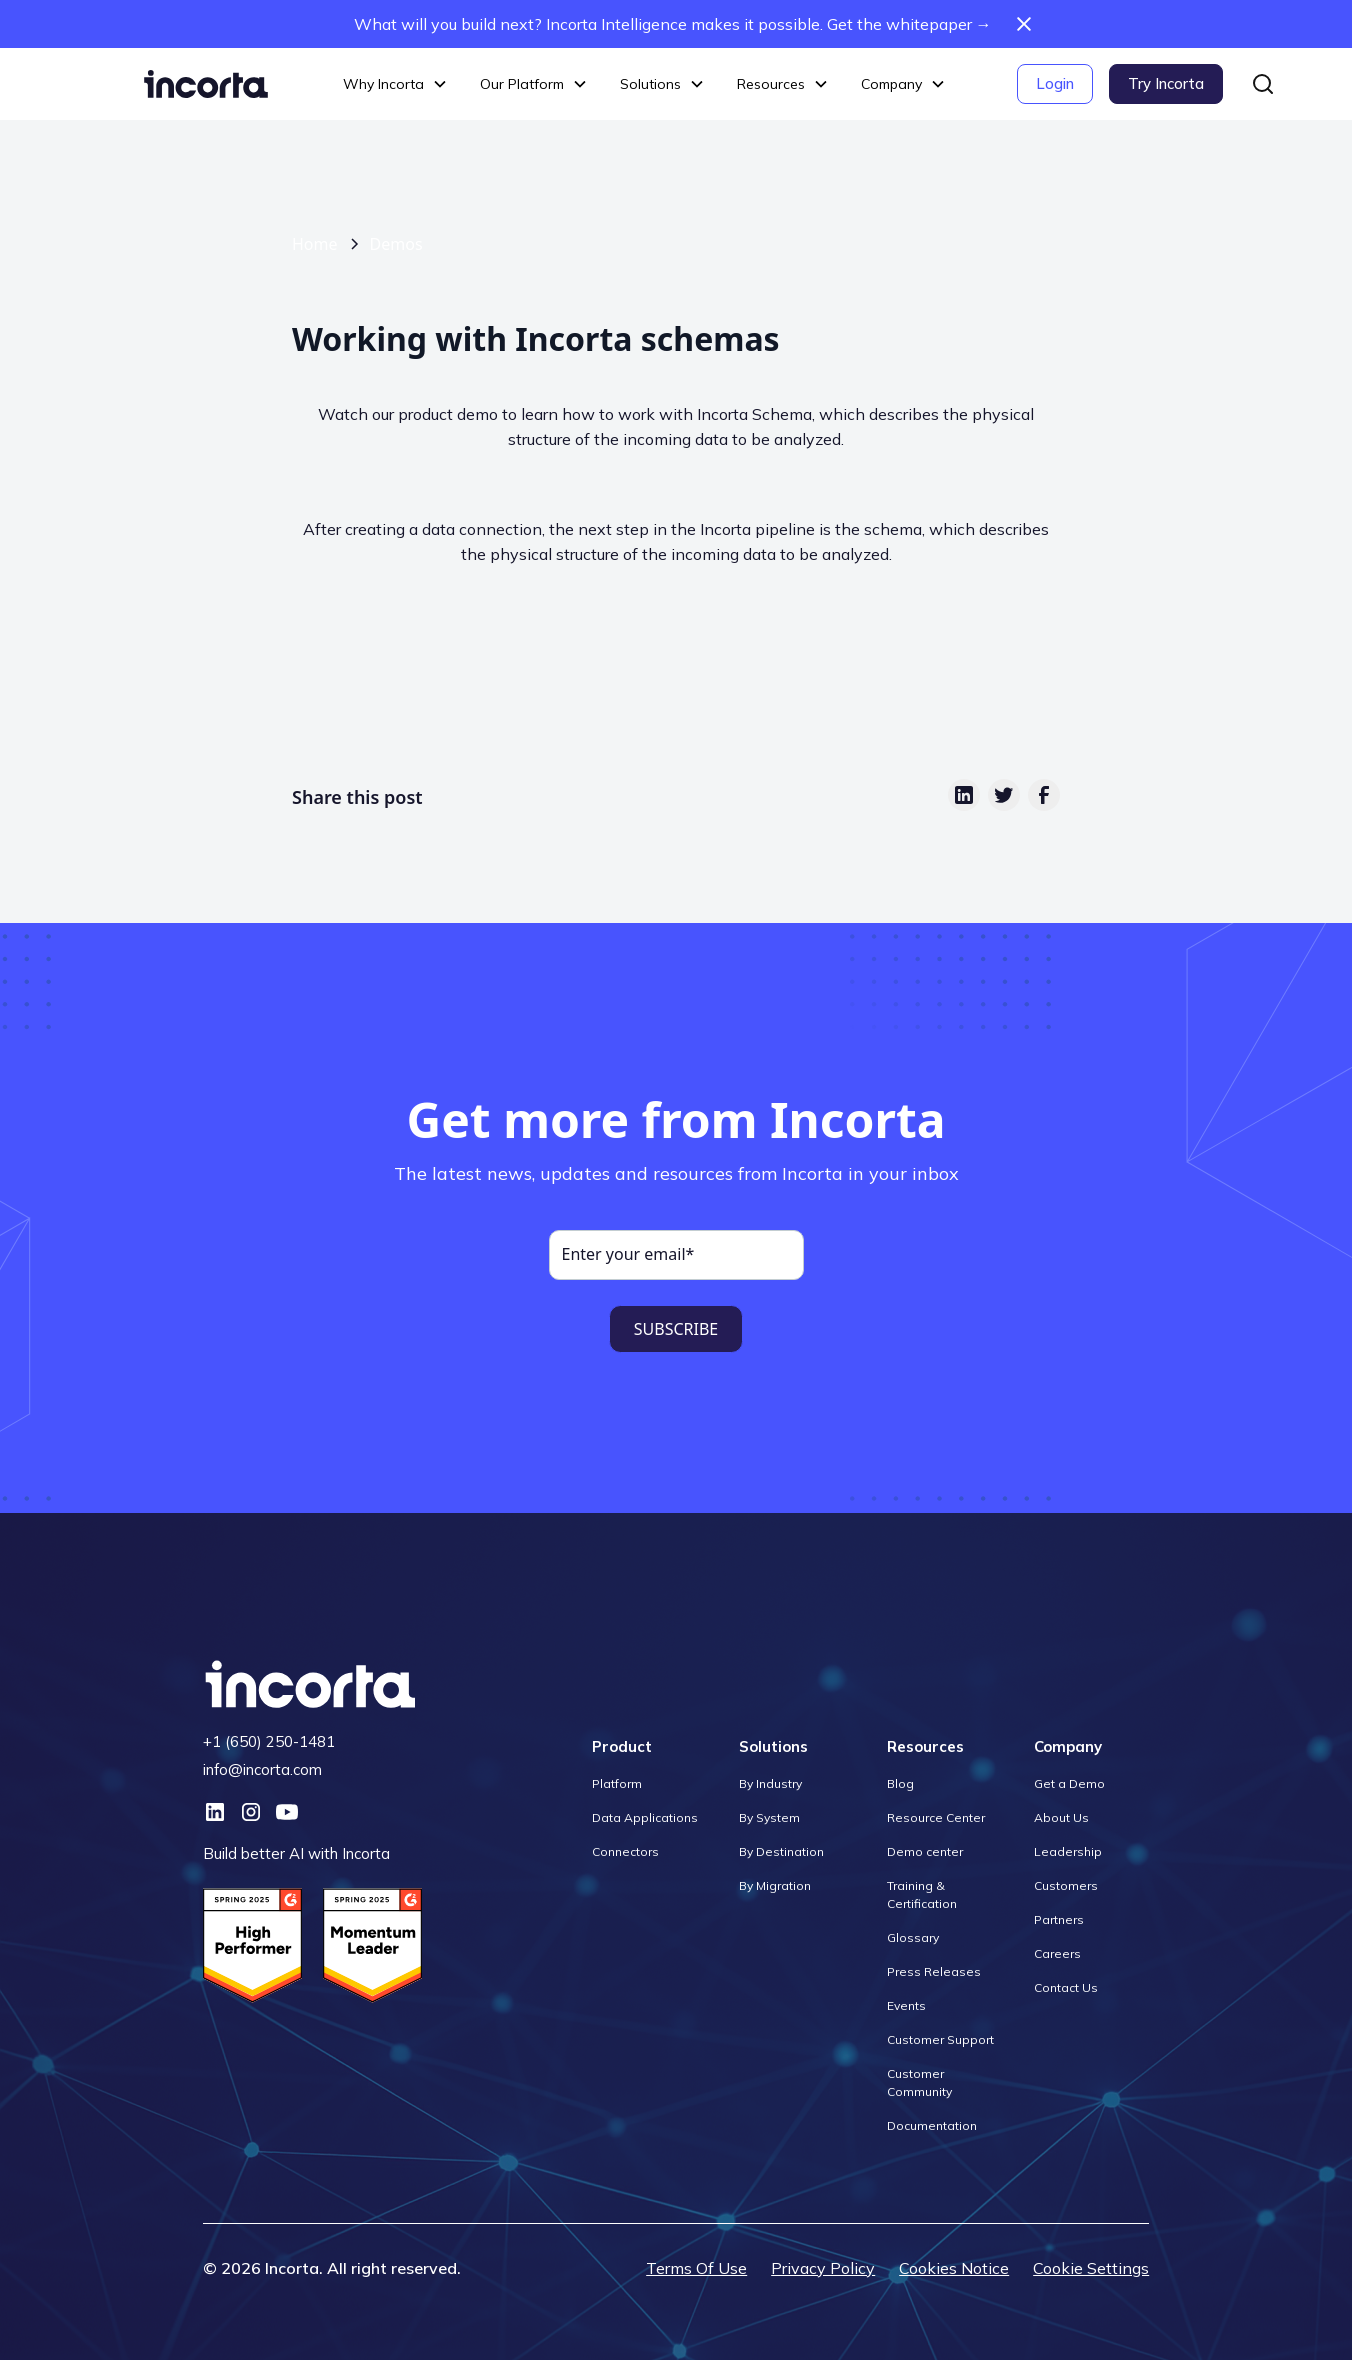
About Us (1061, 1817)
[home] (206, 84)
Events (906, 2005)
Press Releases (934, 1971)
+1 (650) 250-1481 (269, 1741)
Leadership (1068, 1851)
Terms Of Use (696, 2268)
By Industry (770, 1783)
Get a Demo (1069, 1783)
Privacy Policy (823, 2268)
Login (1055, 83)
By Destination (781, 1851)
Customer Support (940, 2039)
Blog (900, 1783)
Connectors (625, 1851)
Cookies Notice (954, 2268)
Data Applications (645, 1817)
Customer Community (919, 2082)
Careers (1057, 1953)
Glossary (913, 1937)
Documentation (932, 2125)
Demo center (925, 1851)
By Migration (775, 1885)
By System (769, 1817)
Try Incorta (1166, 83)
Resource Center (936, 1817)
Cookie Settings (1091, 2268)
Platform (617, 1783)
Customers (1066, 1885)
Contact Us (1066, 1987)
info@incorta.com (262, 1769)
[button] (395, 84)
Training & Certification (922, 1894)
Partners (1059, 1919)
